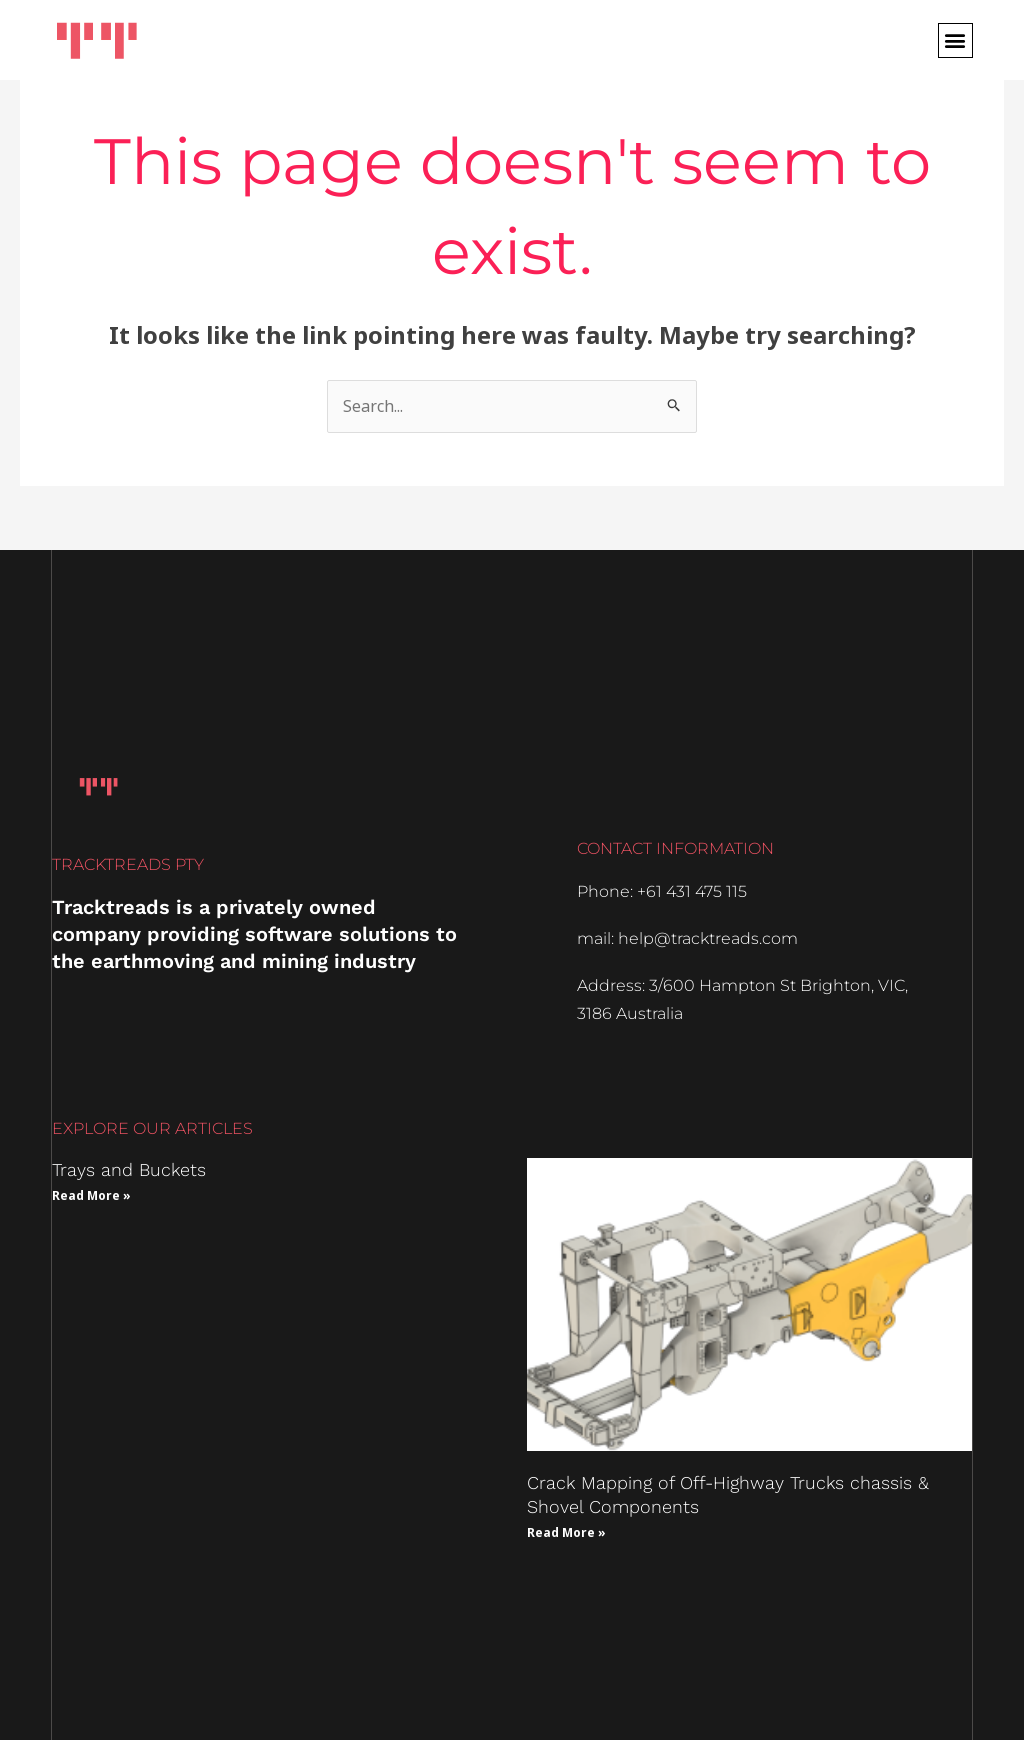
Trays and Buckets (129, 1169)
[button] (955, 40)
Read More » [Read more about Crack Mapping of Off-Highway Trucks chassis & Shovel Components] (566, 1532)
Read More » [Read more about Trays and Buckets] (91, 1195)
